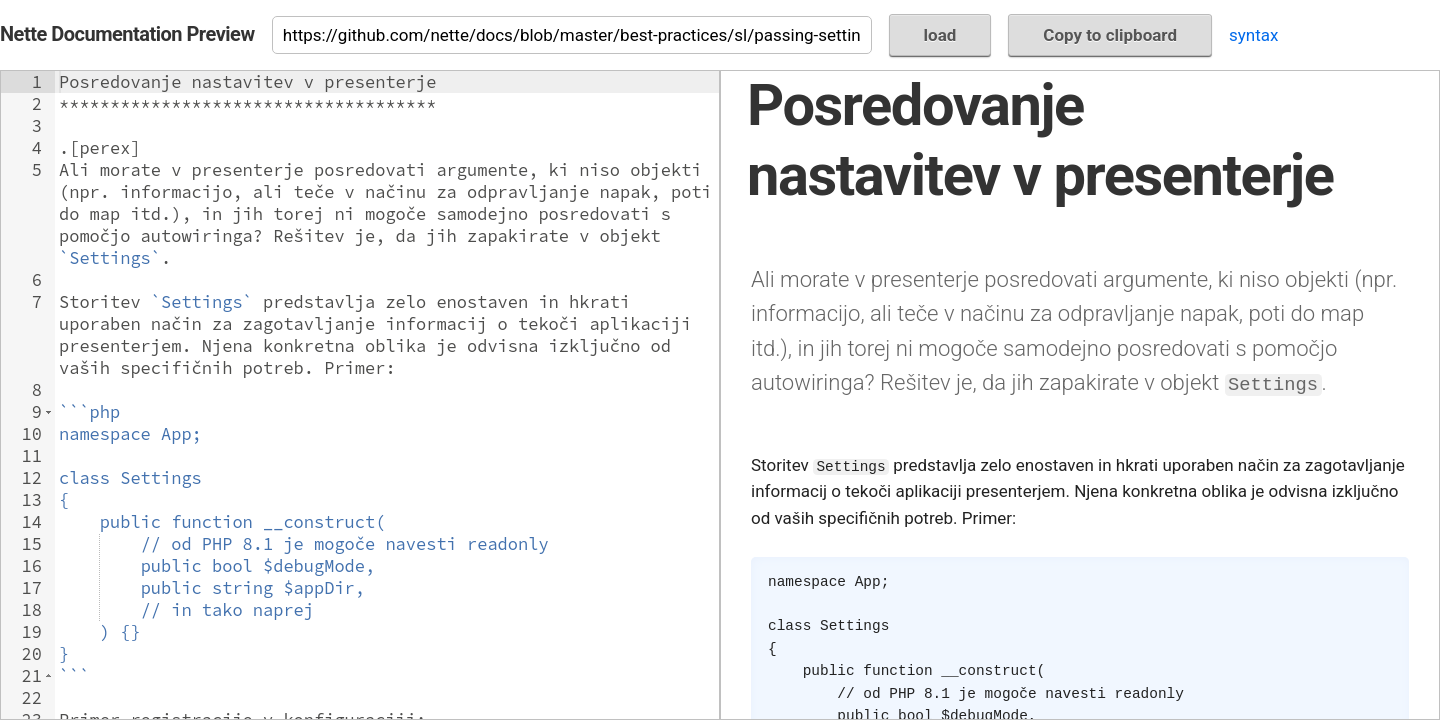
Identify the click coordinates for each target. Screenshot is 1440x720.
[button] (48, 412)
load (940, 35)
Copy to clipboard (1110, 35)
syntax (1253, 35)
